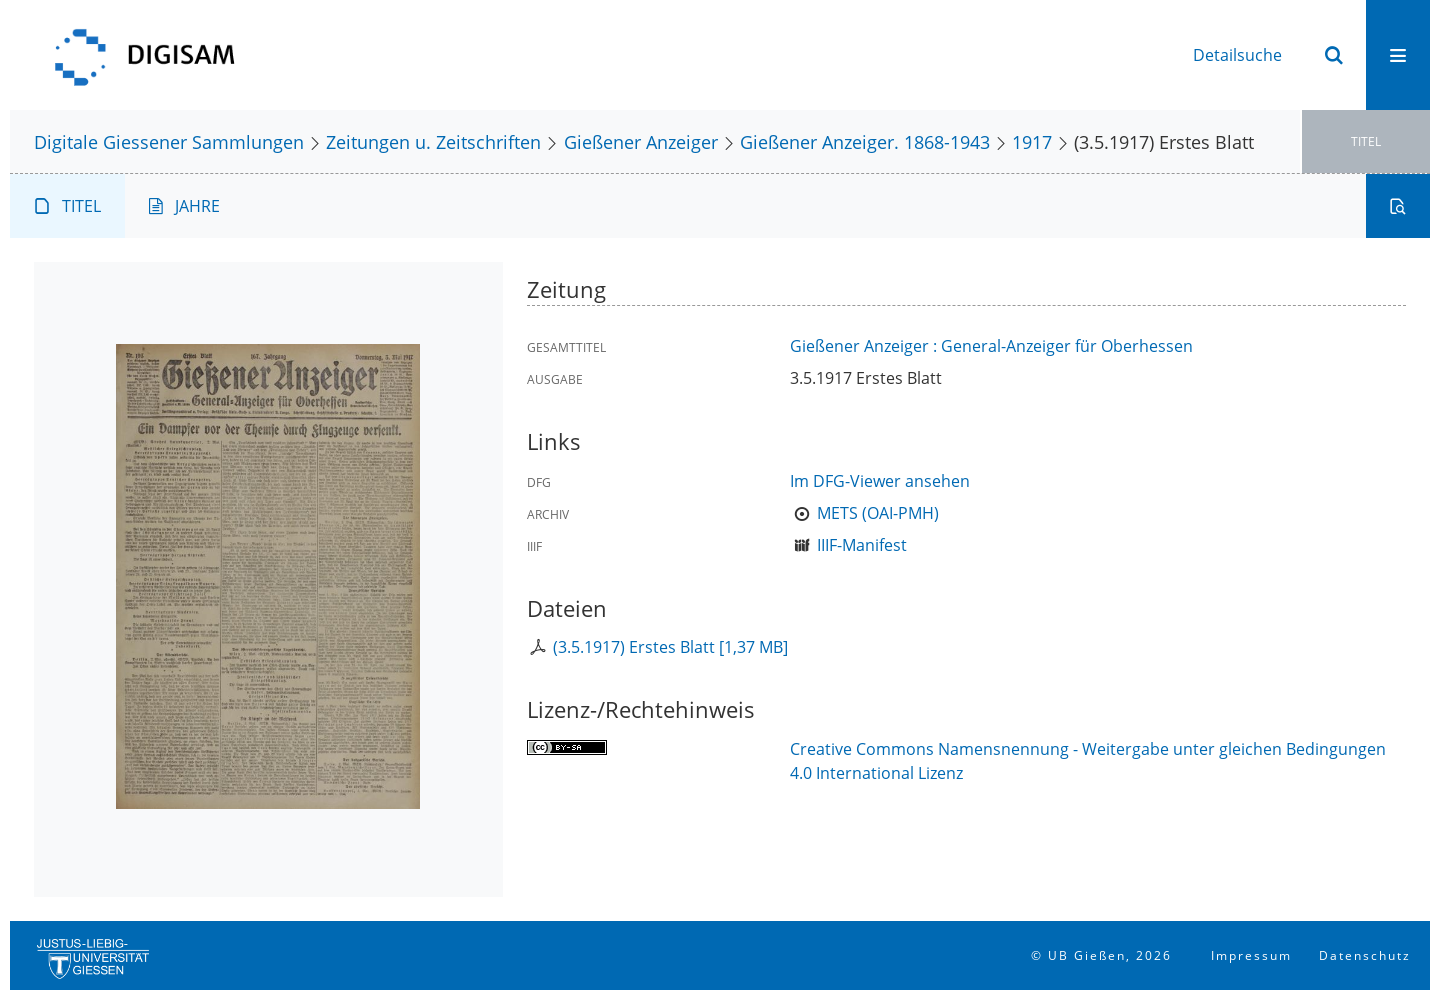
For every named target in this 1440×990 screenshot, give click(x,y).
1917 (1032, 141)
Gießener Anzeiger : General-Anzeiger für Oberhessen (991, 346)
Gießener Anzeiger (641, 141)
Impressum (1251, 955)
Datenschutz (1365, 955)
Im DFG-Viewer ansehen (880, 481)
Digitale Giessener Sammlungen (169, 141)
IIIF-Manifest (862, 545)
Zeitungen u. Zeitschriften (433, 141)
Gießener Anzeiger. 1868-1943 (865, 141)
